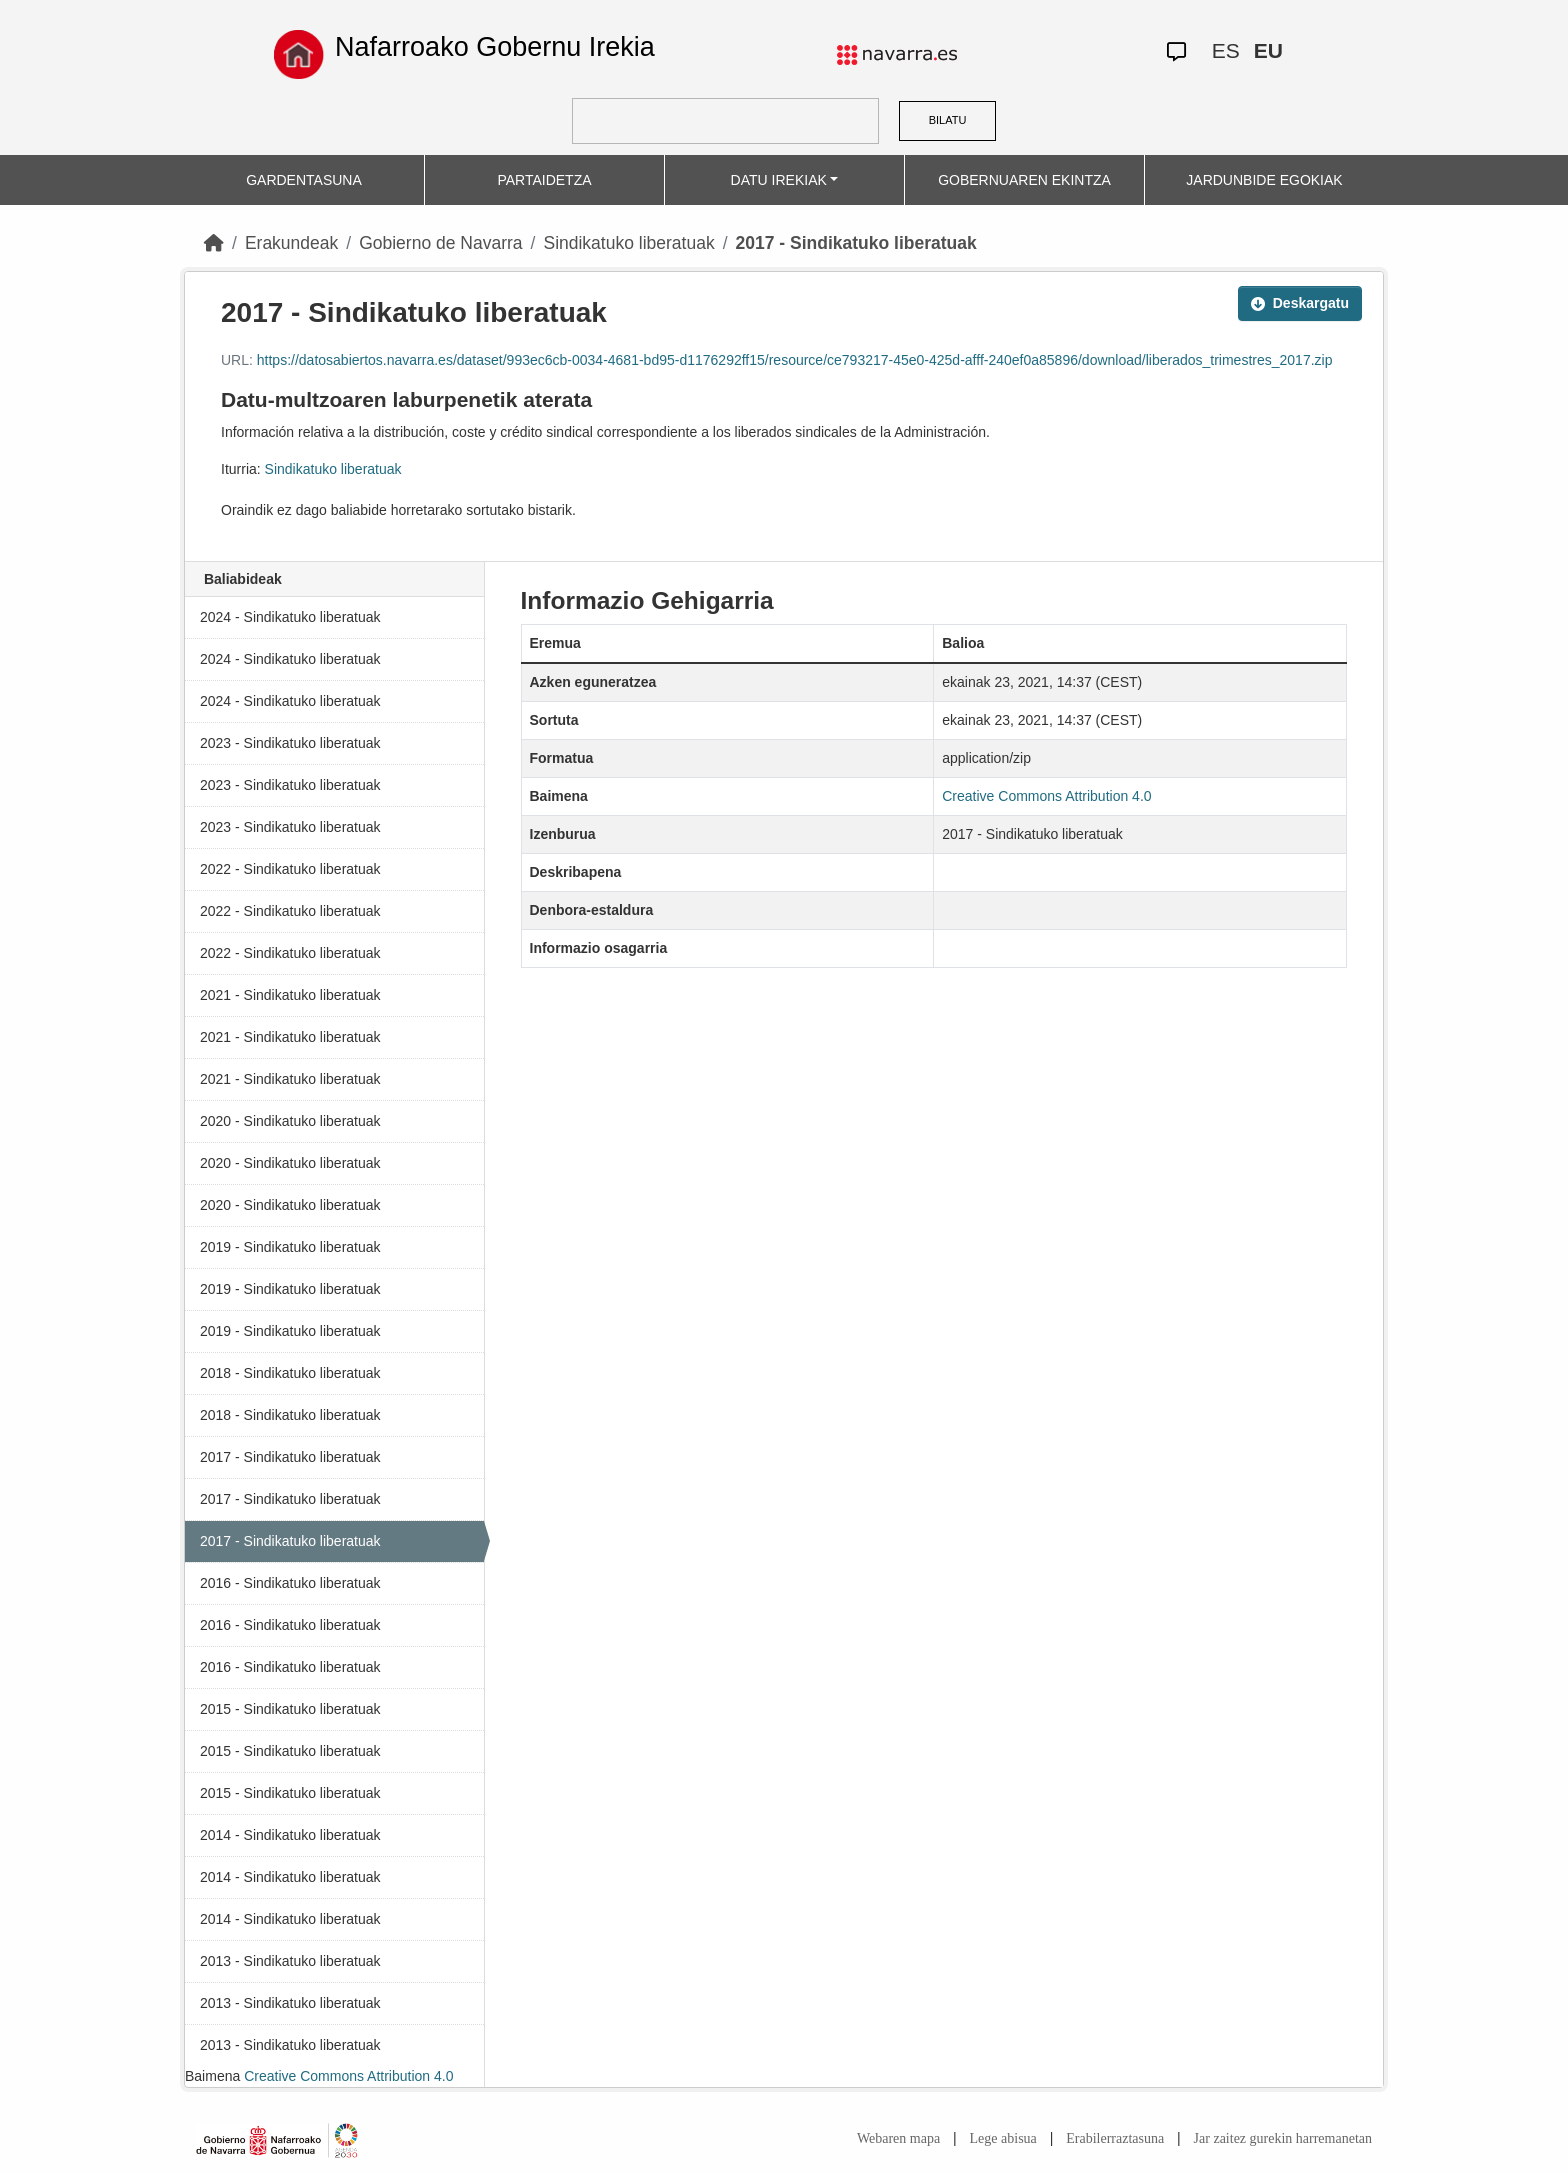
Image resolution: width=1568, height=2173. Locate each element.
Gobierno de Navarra (440, 243)
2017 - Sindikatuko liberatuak (856, 243)
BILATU (948, 120)
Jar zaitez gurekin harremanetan (1283, 2138)
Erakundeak (291, 243)
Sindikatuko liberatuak (628, 243)
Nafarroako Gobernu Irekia (495, 47)
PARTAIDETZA (544, 180)
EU (1268, 50)
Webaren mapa (898, 2138)
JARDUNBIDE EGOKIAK (1264, 180)
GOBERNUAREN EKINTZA (1024, 180)
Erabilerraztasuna (1115, 2138)
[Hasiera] (214, 243)
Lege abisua (1003, 2138)
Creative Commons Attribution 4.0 (348, 2076)
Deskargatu (1300, 303)
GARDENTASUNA (304, 180)
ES (1226, 50)
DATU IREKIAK (779, 180)
